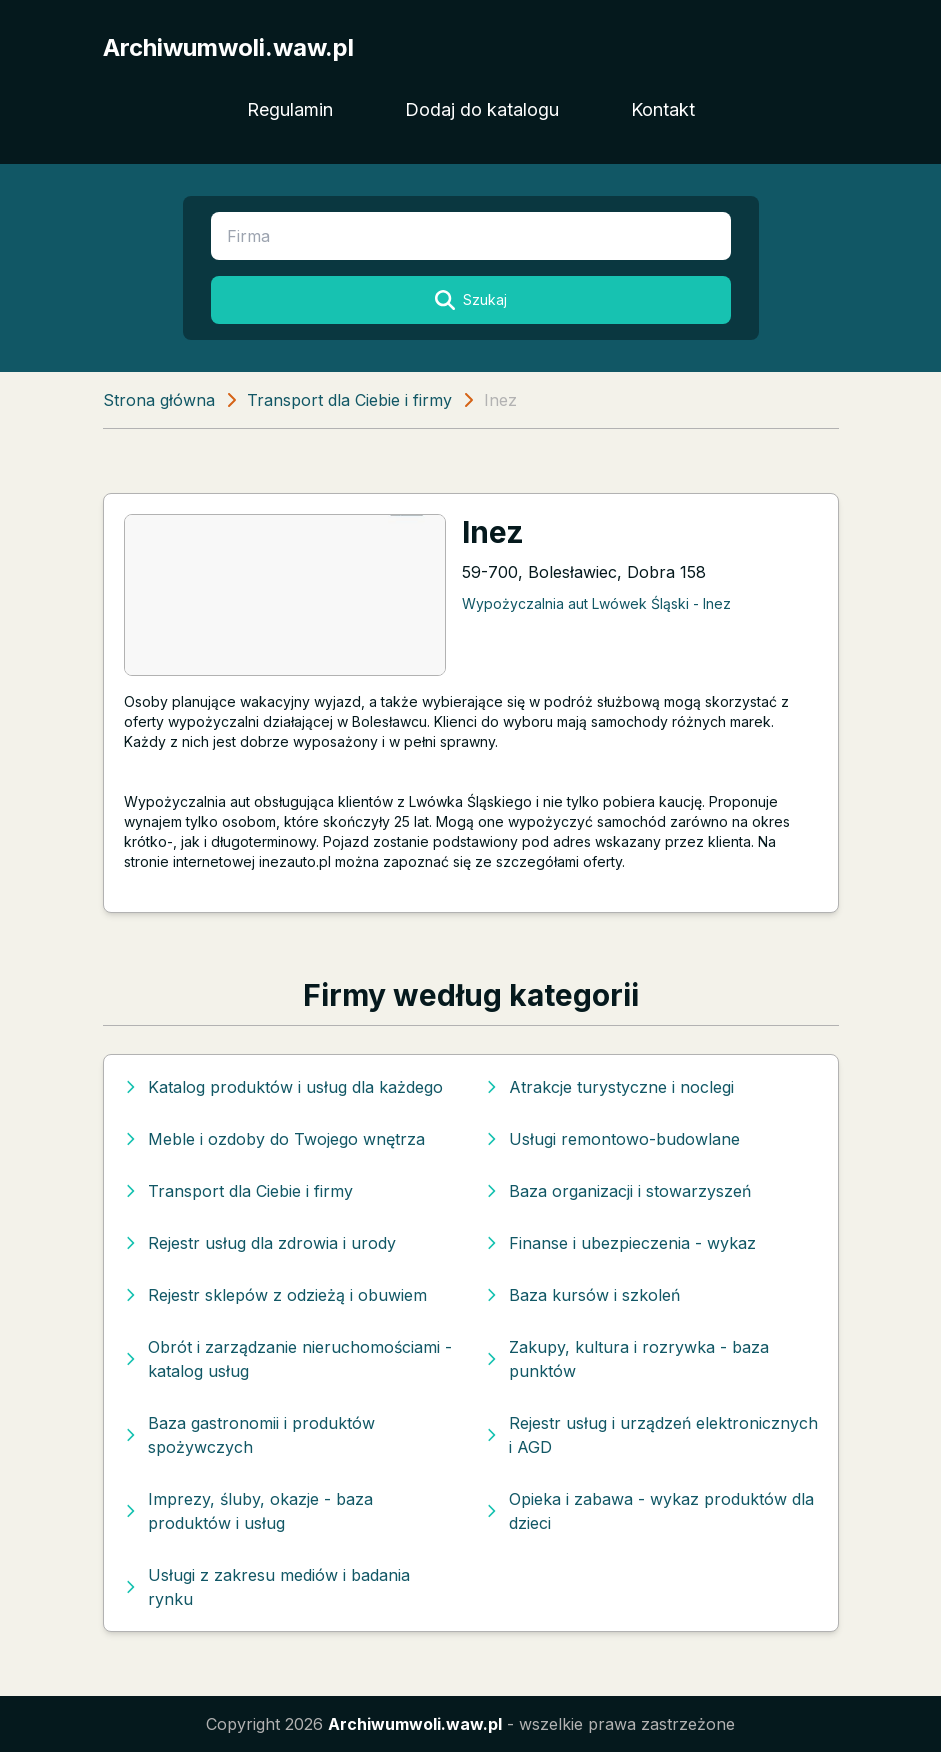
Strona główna (159, 400)
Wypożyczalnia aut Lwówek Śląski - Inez (596, 603)
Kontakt (663, 109)
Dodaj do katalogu (482, 109)
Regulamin (290, 109)
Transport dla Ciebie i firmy (349, 400)
